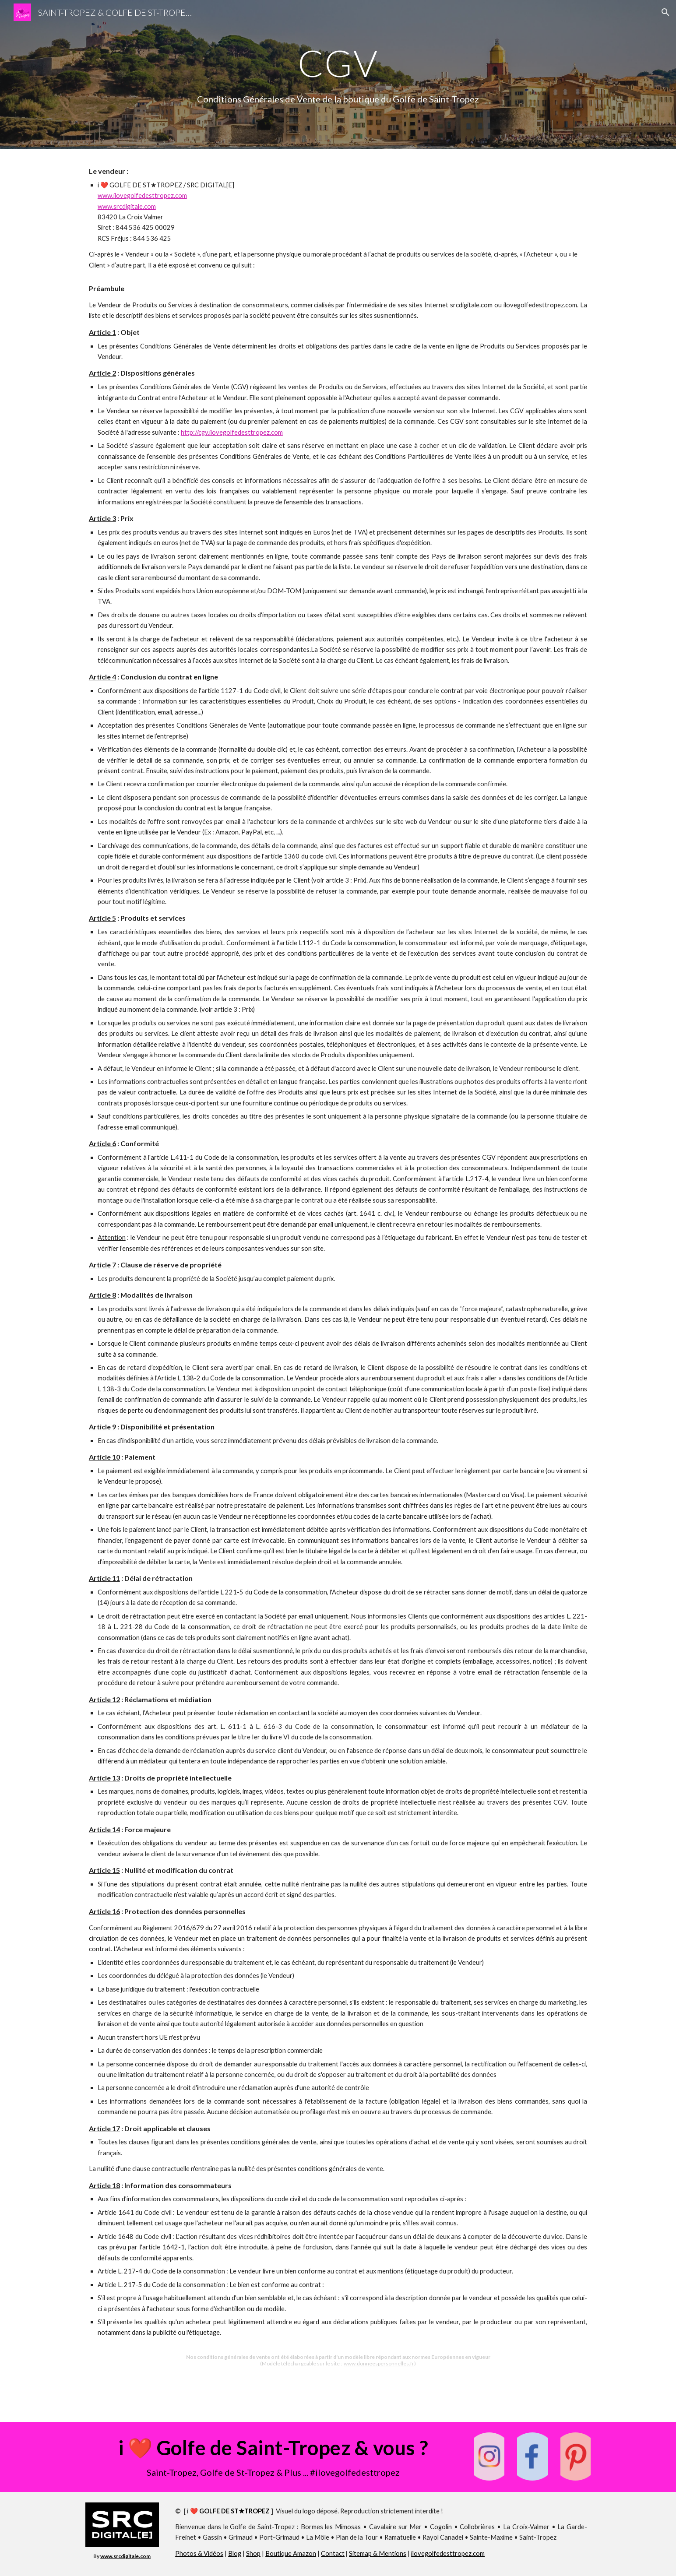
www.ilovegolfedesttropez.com (142, 195)
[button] (665, 12)
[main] (338, 63)
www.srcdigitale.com (127, 206)
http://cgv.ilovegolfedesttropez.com (232, 432)
